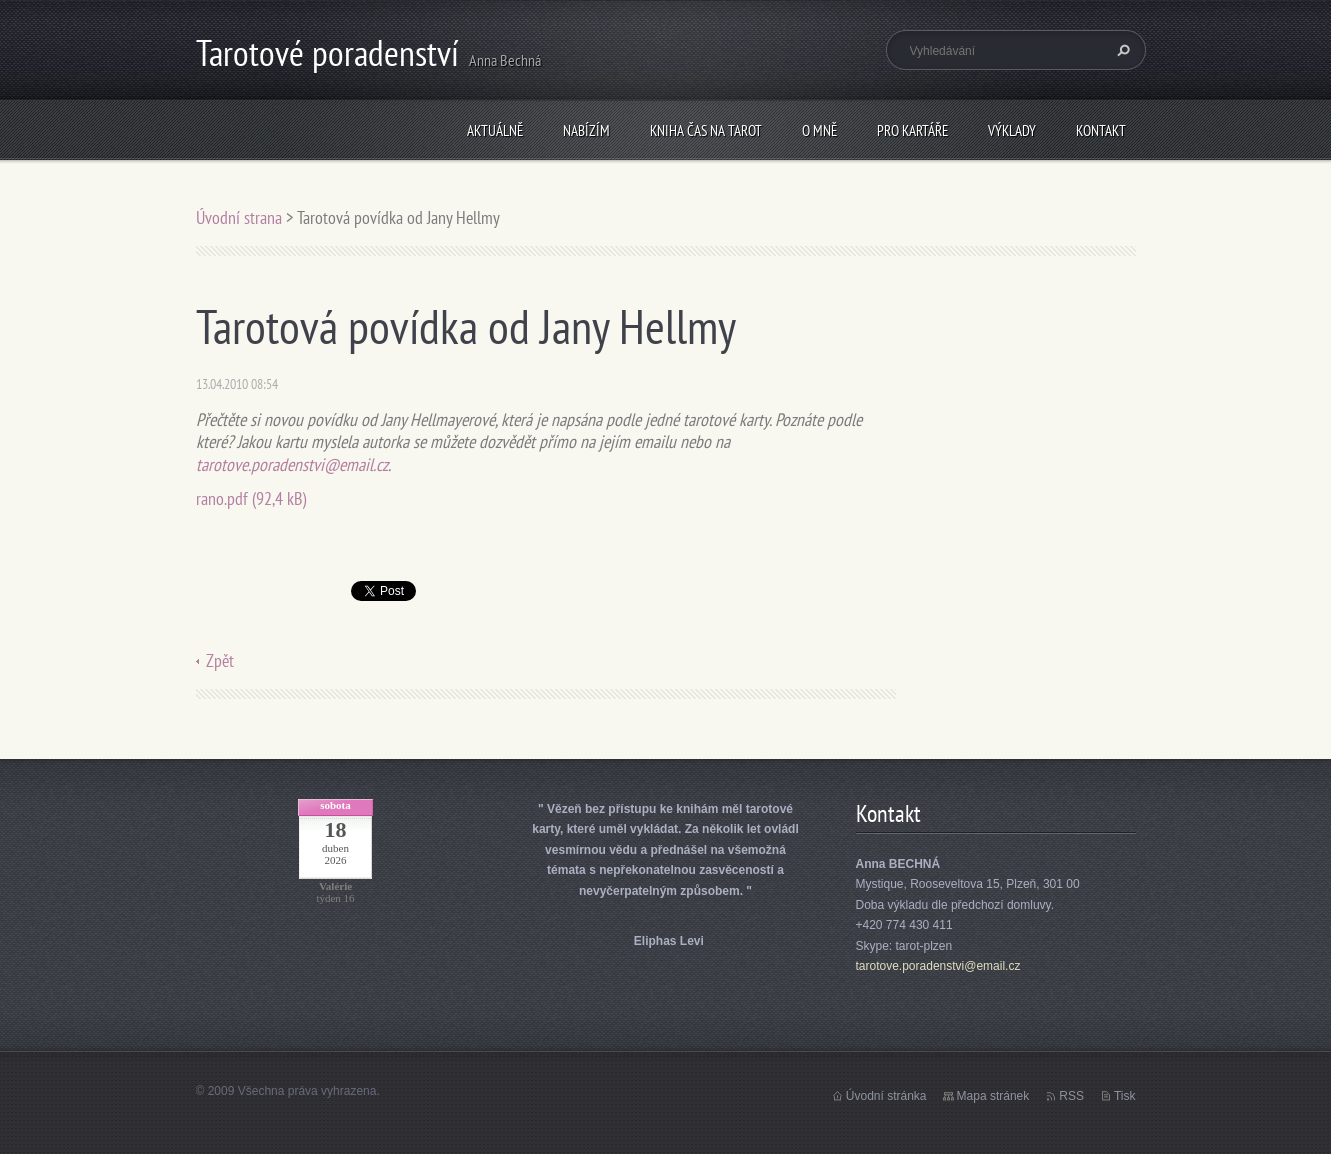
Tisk (1125, 1096)
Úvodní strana (241, 217)
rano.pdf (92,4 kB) (251, 498)
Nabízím (586, 130)
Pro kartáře (912, 130)
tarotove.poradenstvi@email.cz (292, 464)
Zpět (220, 660)
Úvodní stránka (886, 1096)
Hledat (1121, 50)
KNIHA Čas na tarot (706, 130)
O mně (819, 130)
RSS (1071, 1096)
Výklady (1012, 130)
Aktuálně (495, 130)
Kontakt (1101, 130)
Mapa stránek (993, 1096)
